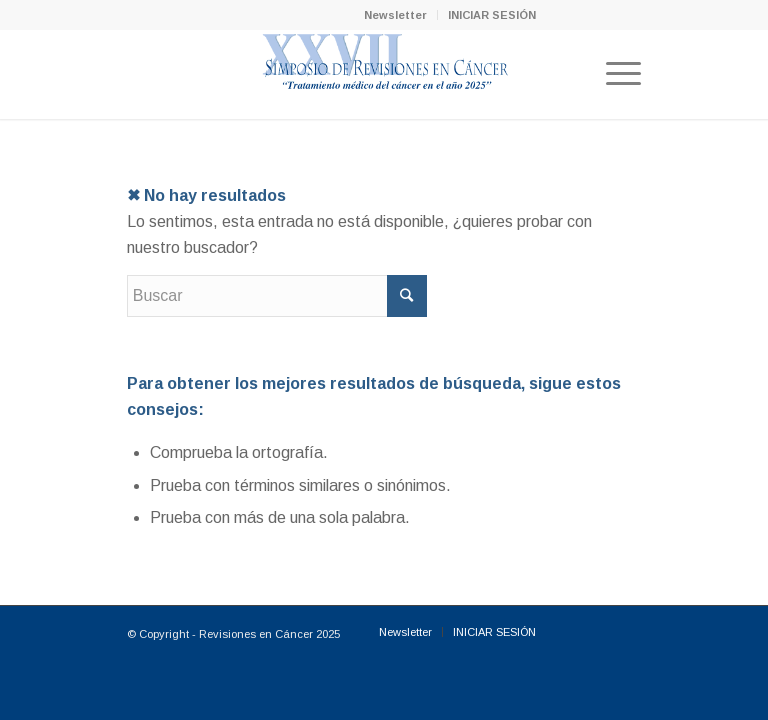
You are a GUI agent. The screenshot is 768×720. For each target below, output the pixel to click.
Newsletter (395, 15)
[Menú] (613, 74)
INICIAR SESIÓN (492, 15)
